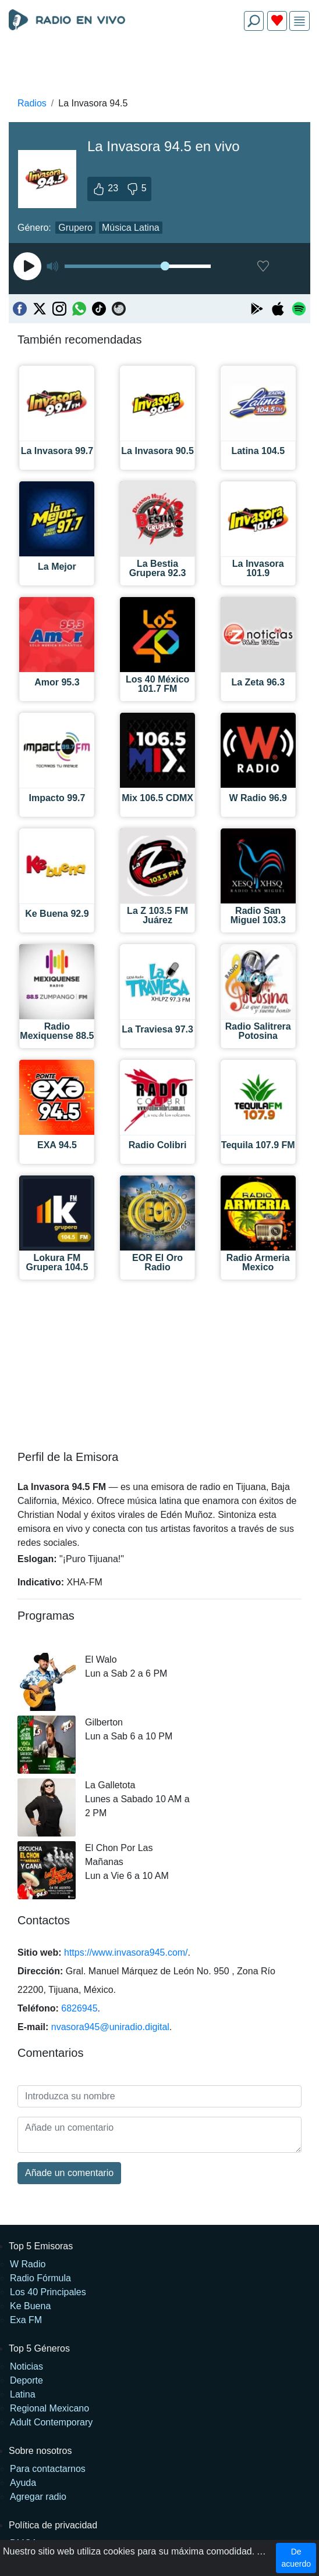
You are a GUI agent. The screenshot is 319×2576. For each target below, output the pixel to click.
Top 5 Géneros (39, 2348)
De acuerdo (296, 2557)
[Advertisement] (159, 67)
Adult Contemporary (51, 2422)
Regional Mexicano (49, 2408)
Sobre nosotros (40, 2451)
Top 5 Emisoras (41, 2246)
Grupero (75, 228)
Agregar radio (38, 2497)
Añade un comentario (69, 2173)
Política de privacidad (53, 2525)
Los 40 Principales (48, 2292)
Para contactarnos (48, 2469)
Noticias (26, 2366)
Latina (23, 2394)
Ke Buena (30, 2306)
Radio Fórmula (40, 2278)
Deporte (26, 2380)
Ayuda (23, 2483)
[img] (299, 21)
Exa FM (26, 2320)
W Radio (27, 2264)
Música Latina (131, 228)
